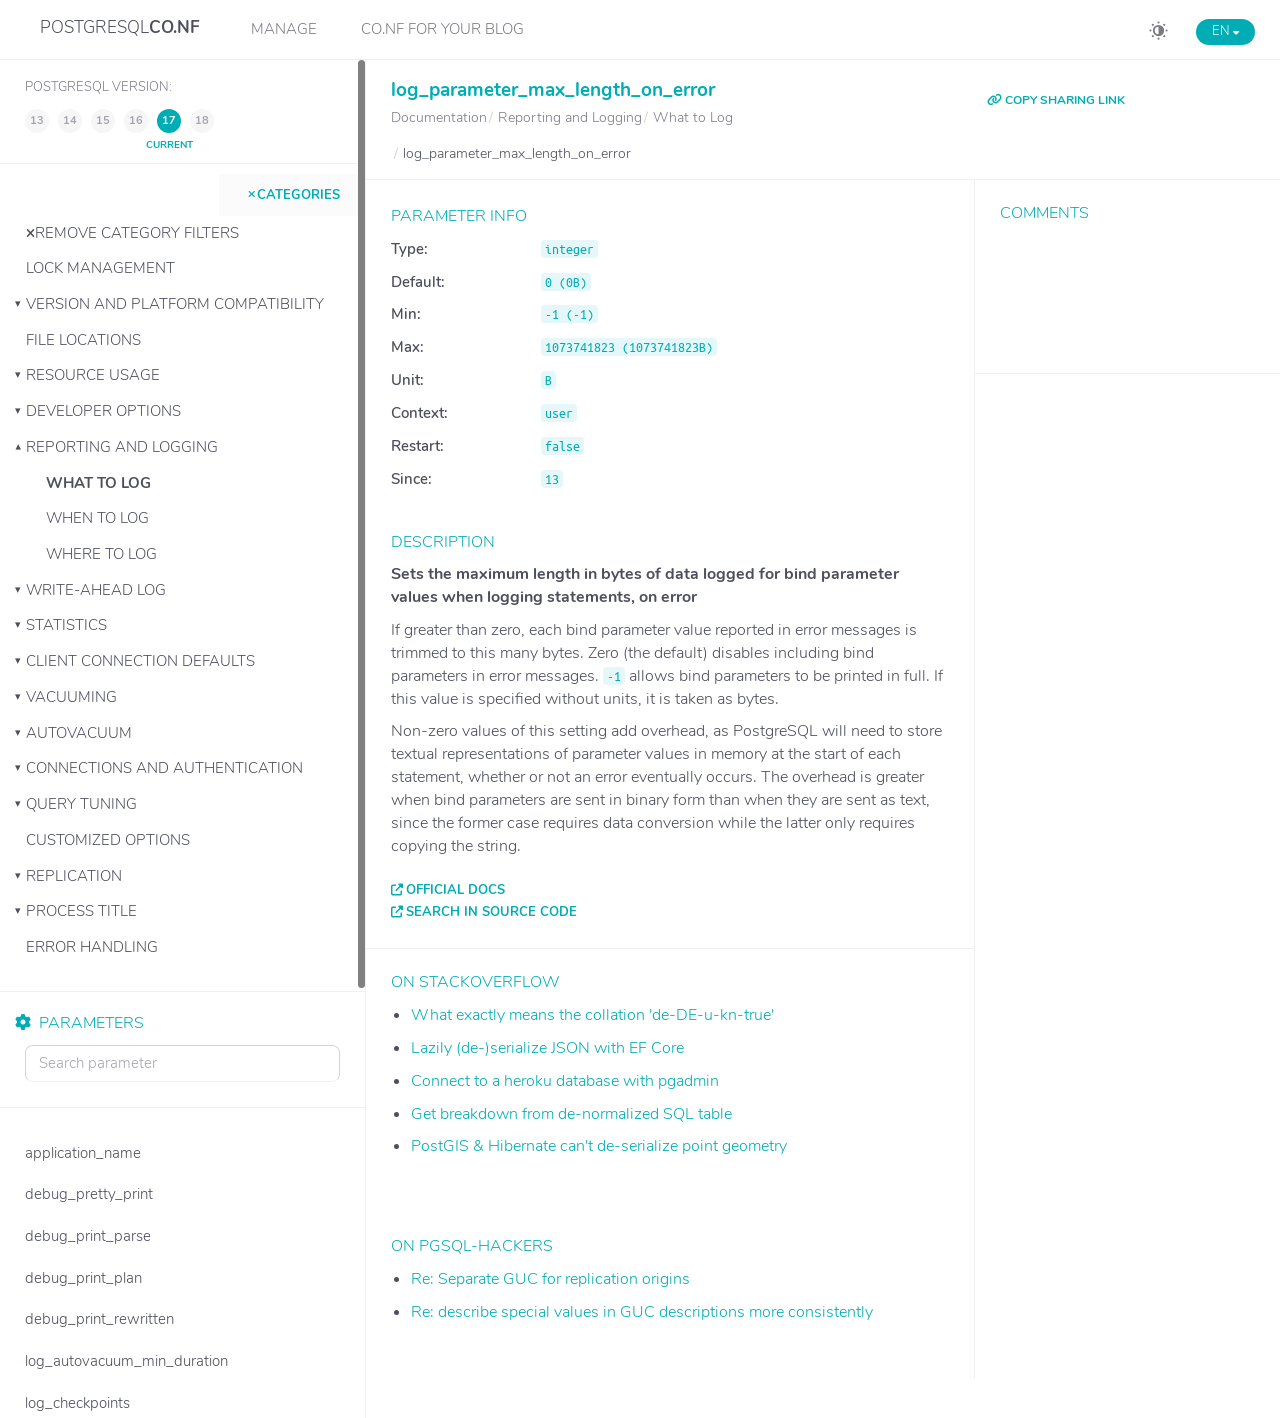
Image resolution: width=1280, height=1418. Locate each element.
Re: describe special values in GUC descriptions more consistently (642, 1312)
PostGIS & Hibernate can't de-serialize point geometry (599, 1146)
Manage (284, 29)
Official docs (455, 890)
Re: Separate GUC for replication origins (550, 1279)
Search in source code (491, 912)
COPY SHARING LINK (1056, 100)
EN (1225, 31)
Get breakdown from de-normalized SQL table (571, 1114)
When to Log (97, 518)
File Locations (83, 340)
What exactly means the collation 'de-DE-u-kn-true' (592, 1015)
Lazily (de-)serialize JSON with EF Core (547, 1048)
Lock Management (100, 268)
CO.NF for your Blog (442, 29)
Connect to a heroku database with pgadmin (565, 1081)
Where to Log (101, 554)
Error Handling (92, 947)
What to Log (98, 483)
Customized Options (108, 840)
